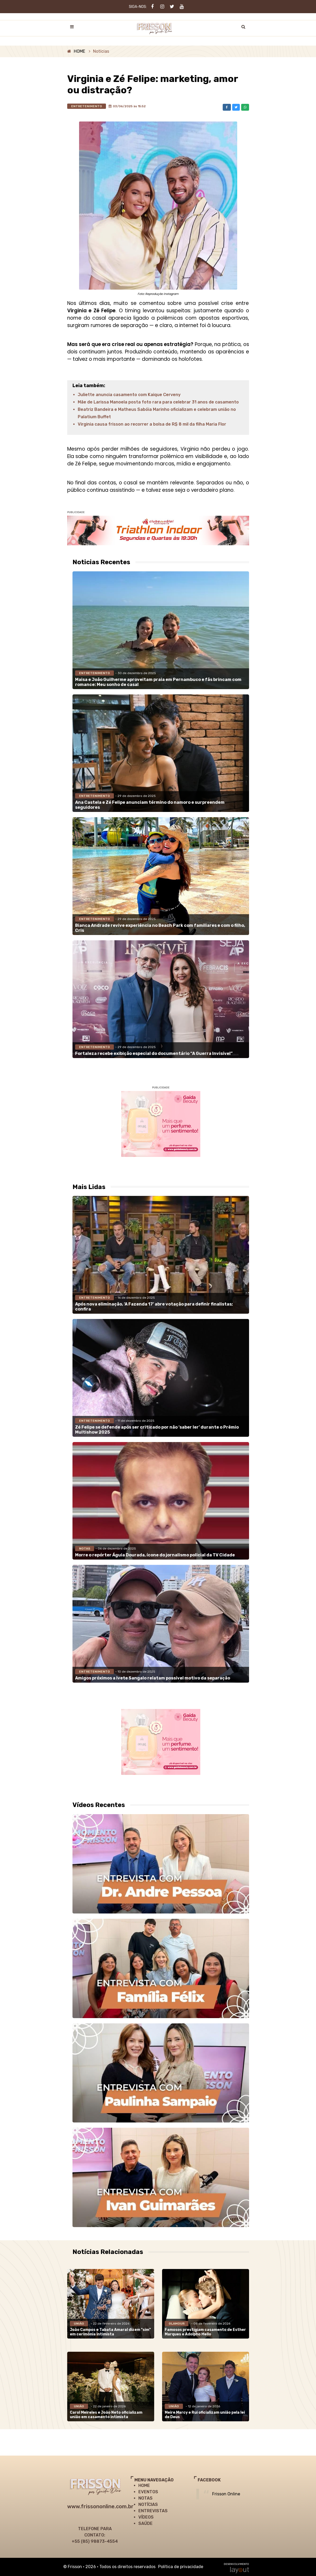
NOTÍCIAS (148, 2504)
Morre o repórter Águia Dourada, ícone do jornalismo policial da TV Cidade (155, 1554)
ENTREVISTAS (153, 2510)
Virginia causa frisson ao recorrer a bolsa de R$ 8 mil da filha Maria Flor (152, 424)
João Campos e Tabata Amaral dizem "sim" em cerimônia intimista (110, 2331)
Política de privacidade (180, 2566)
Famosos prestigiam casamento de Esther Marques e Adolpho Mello (205, 2331)
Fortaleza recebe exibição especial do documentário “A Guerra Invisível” (154, 1053)
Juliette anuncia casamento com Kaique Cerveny (129, 394)
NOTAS (145, 2498)
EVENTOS (148, 2491)
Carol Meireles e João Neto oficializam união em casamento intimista (106, 2414)
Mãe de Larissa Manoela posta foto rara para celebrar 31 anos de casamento (158, 402)
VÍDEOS (146, 2517)
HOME (79, 51)
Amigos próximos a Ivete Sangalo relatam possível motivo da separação (152, 1678)
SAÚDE (145, 2523)
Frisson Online (226, 2493)
